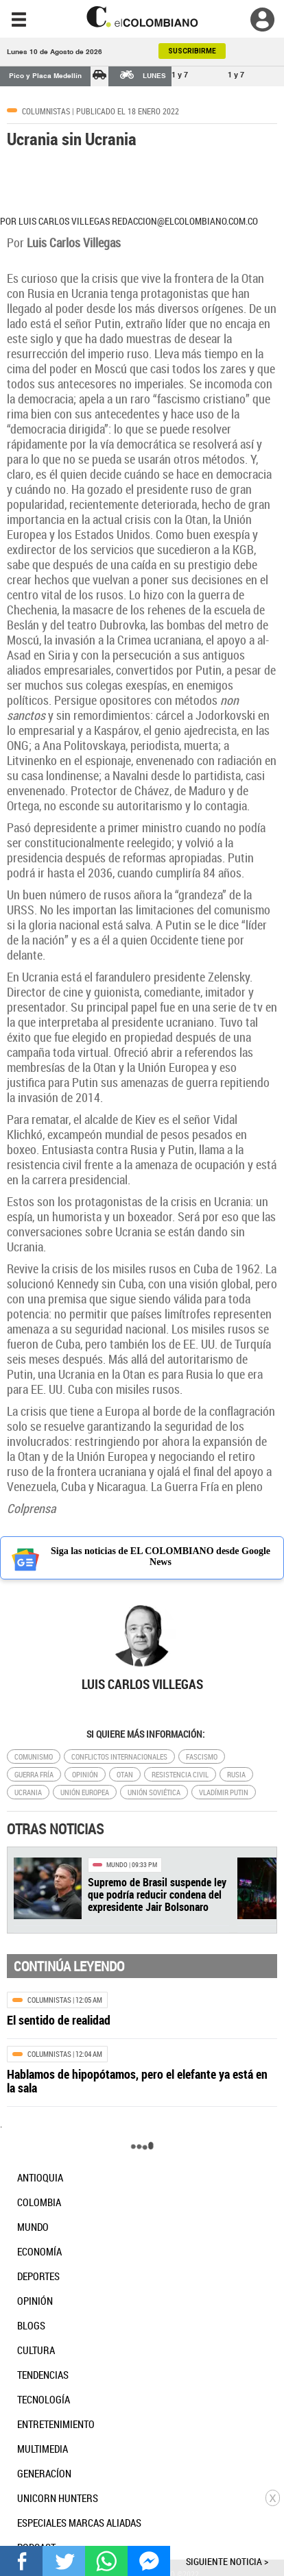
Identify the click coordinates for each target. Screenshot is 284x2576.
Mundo (117, 1864)
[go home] (142, 16)
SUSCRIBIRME (192, 51)
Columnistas (46, 110)
